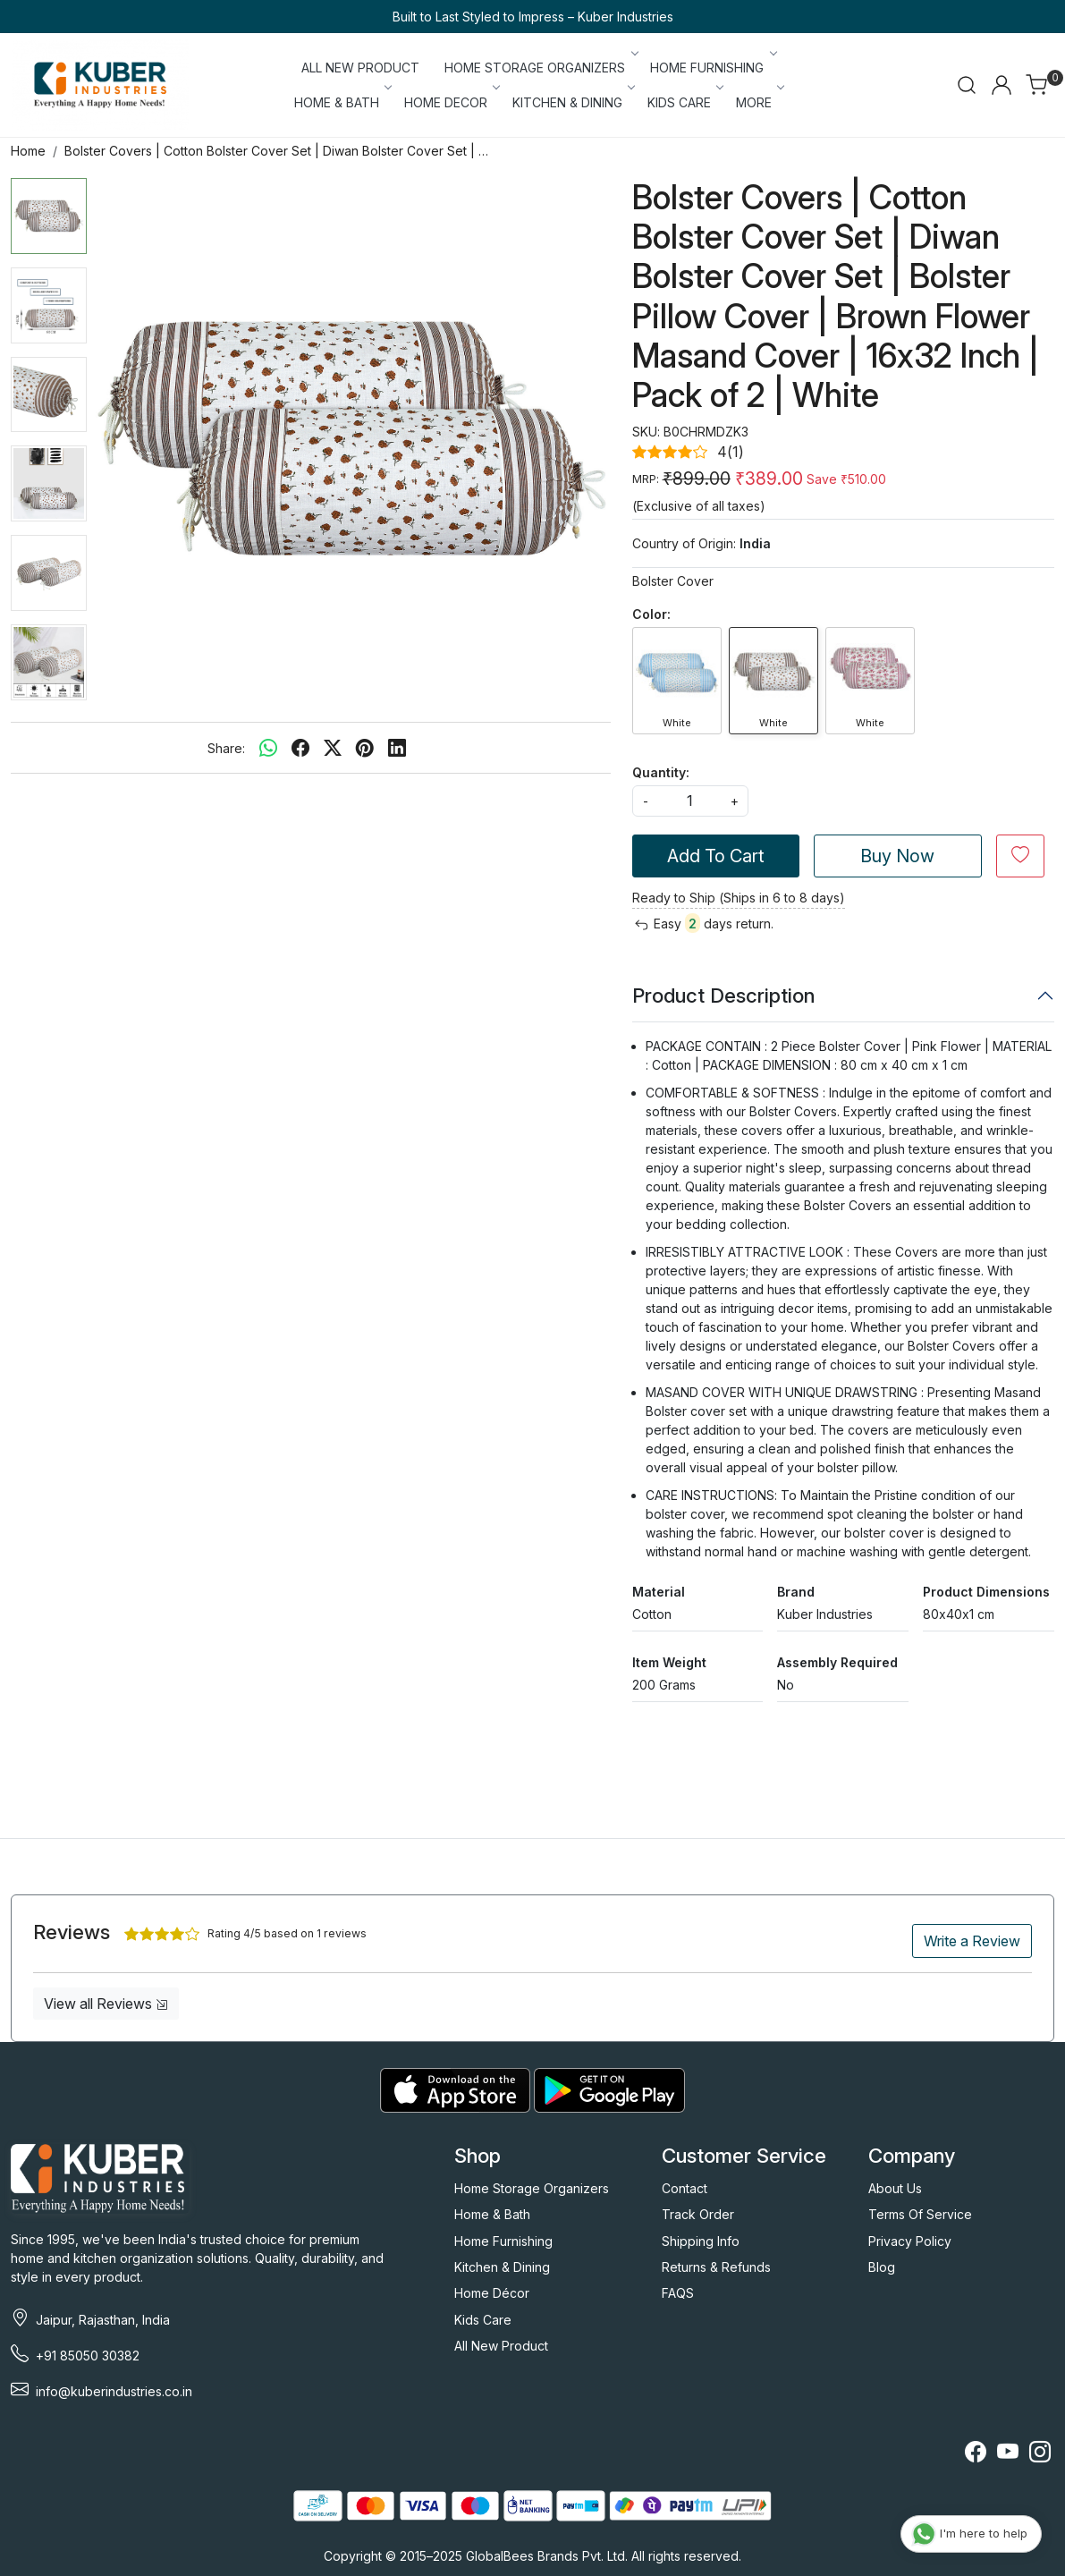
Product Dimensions (986, 1591)
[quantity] (690, 801)
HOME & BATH (342, 102)
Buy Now (897, 856)
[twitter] (333, 747)
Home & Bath (492, 2214)
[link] (967, 85)
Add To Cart (716, 856)
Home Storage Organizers (531, 2188)
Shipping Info (701, 2241)
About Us (895, 2188)
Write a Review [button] (972, 1941)
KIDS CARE (684, 102)
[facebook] (300, 747)
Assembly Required (837, 1662)
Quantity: (660, 772)
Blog (881, 2267)
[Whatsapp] (268, 747)
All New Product (501, 2345)
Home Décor (491, 2293)
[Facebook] (975, 2455)
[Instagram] (1040, 2455)
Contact (684, 2188)
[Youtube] (1007, 2455)
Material (658, 1591)
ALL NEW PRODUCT (360, 67)
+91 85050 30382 (87, 2355)
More (759, 102)
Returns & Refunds (716, 2267)
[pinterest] (365, 747)
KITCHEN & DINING (572, 102)
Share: (226, 748)
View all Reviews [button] (106, 2003)
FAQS (678, 2293)
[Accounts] (1002, 85)
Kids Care (482, 2319)
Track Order (698, 2214)
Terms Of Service (920, 2214)
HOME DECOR (451, 102)
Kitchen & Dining (502, 2267)
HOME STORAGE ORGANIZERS (540, 67)
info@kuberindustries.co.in (114, 2391)
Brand (796, 1591)
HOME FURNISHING (712, 67)
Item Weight (669, 1662)
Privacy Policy (909, 2241)
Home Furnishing (503, 2241)
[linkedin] (397, 747)
